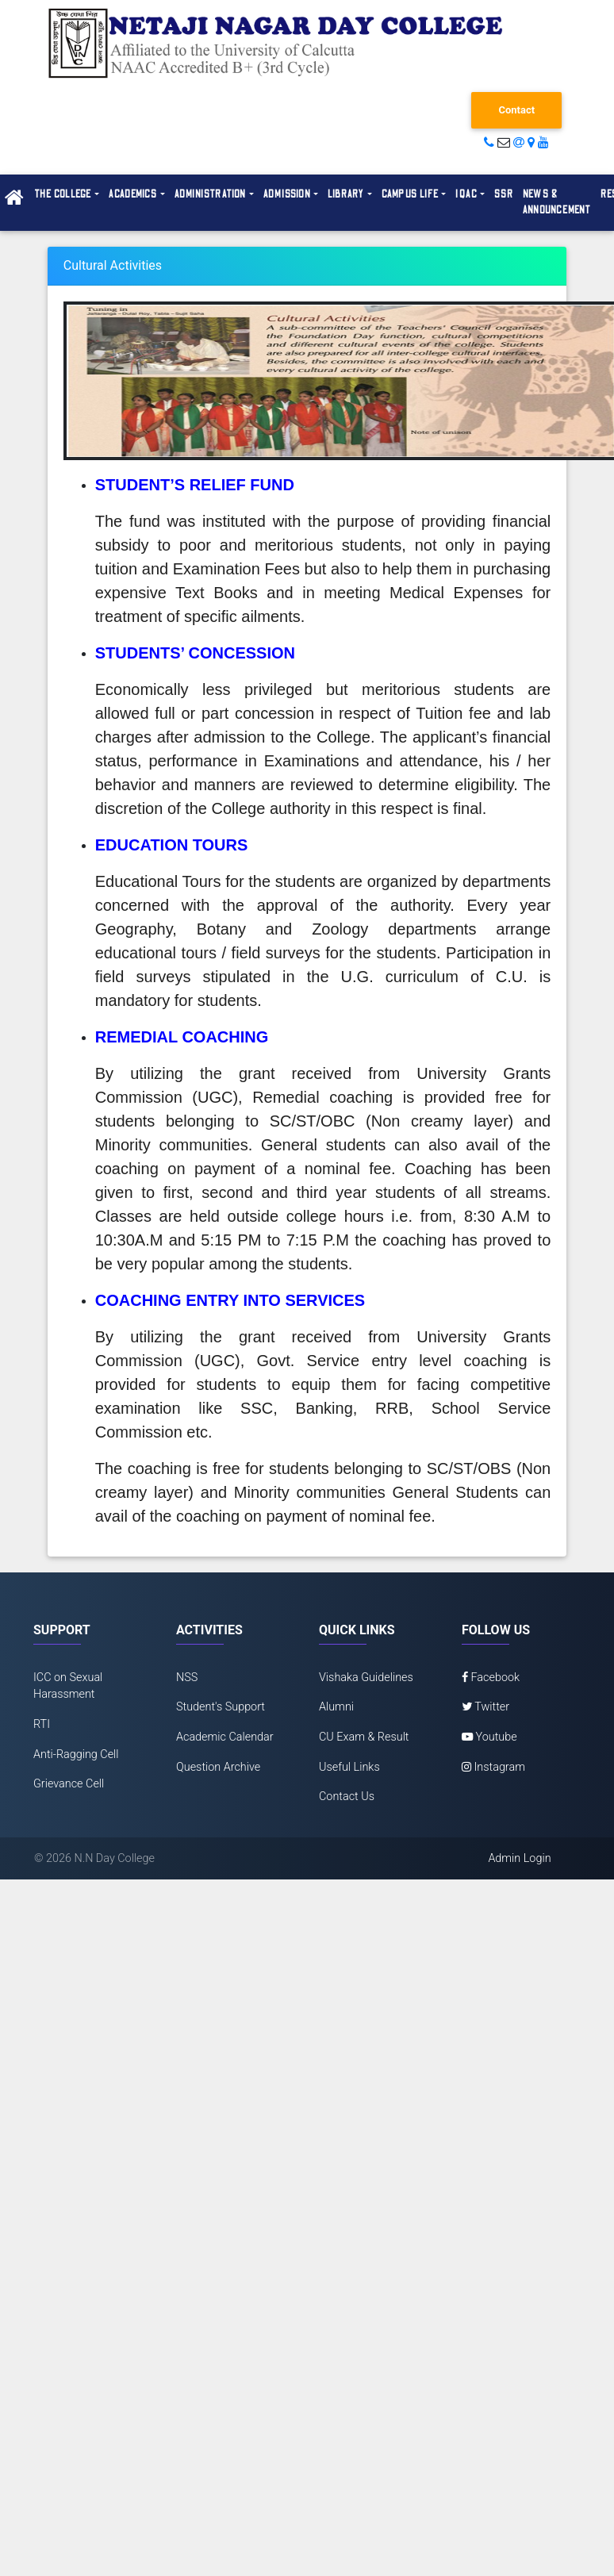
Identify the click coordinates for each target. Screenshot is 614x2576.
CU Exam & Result (364, 1737)
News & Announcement (557, 202)
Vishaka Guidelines (366, 1677)
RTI (41, 1724)
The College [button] (62, 194)
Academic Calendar (225, 1737)
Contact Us (346, 1796)
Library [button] (346, 194)
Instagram (493, 1767)
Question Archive (218, 1767)
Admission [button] (287, 194)
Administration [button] (211, 194)
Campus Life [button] (410, 194)
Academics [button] (133, 194)
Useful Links (349, 1767)
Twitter (485, 1707)
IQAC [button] (466, 194)
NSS (187, 1677)
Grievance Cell (68, 1784)
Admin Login (519, 1858)
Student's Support (220, 1707)
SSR (503, 194)
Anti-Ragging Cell (76, 1754)
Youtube (489, 1737)
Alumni (336, 1707)
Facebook (491, 1677)
